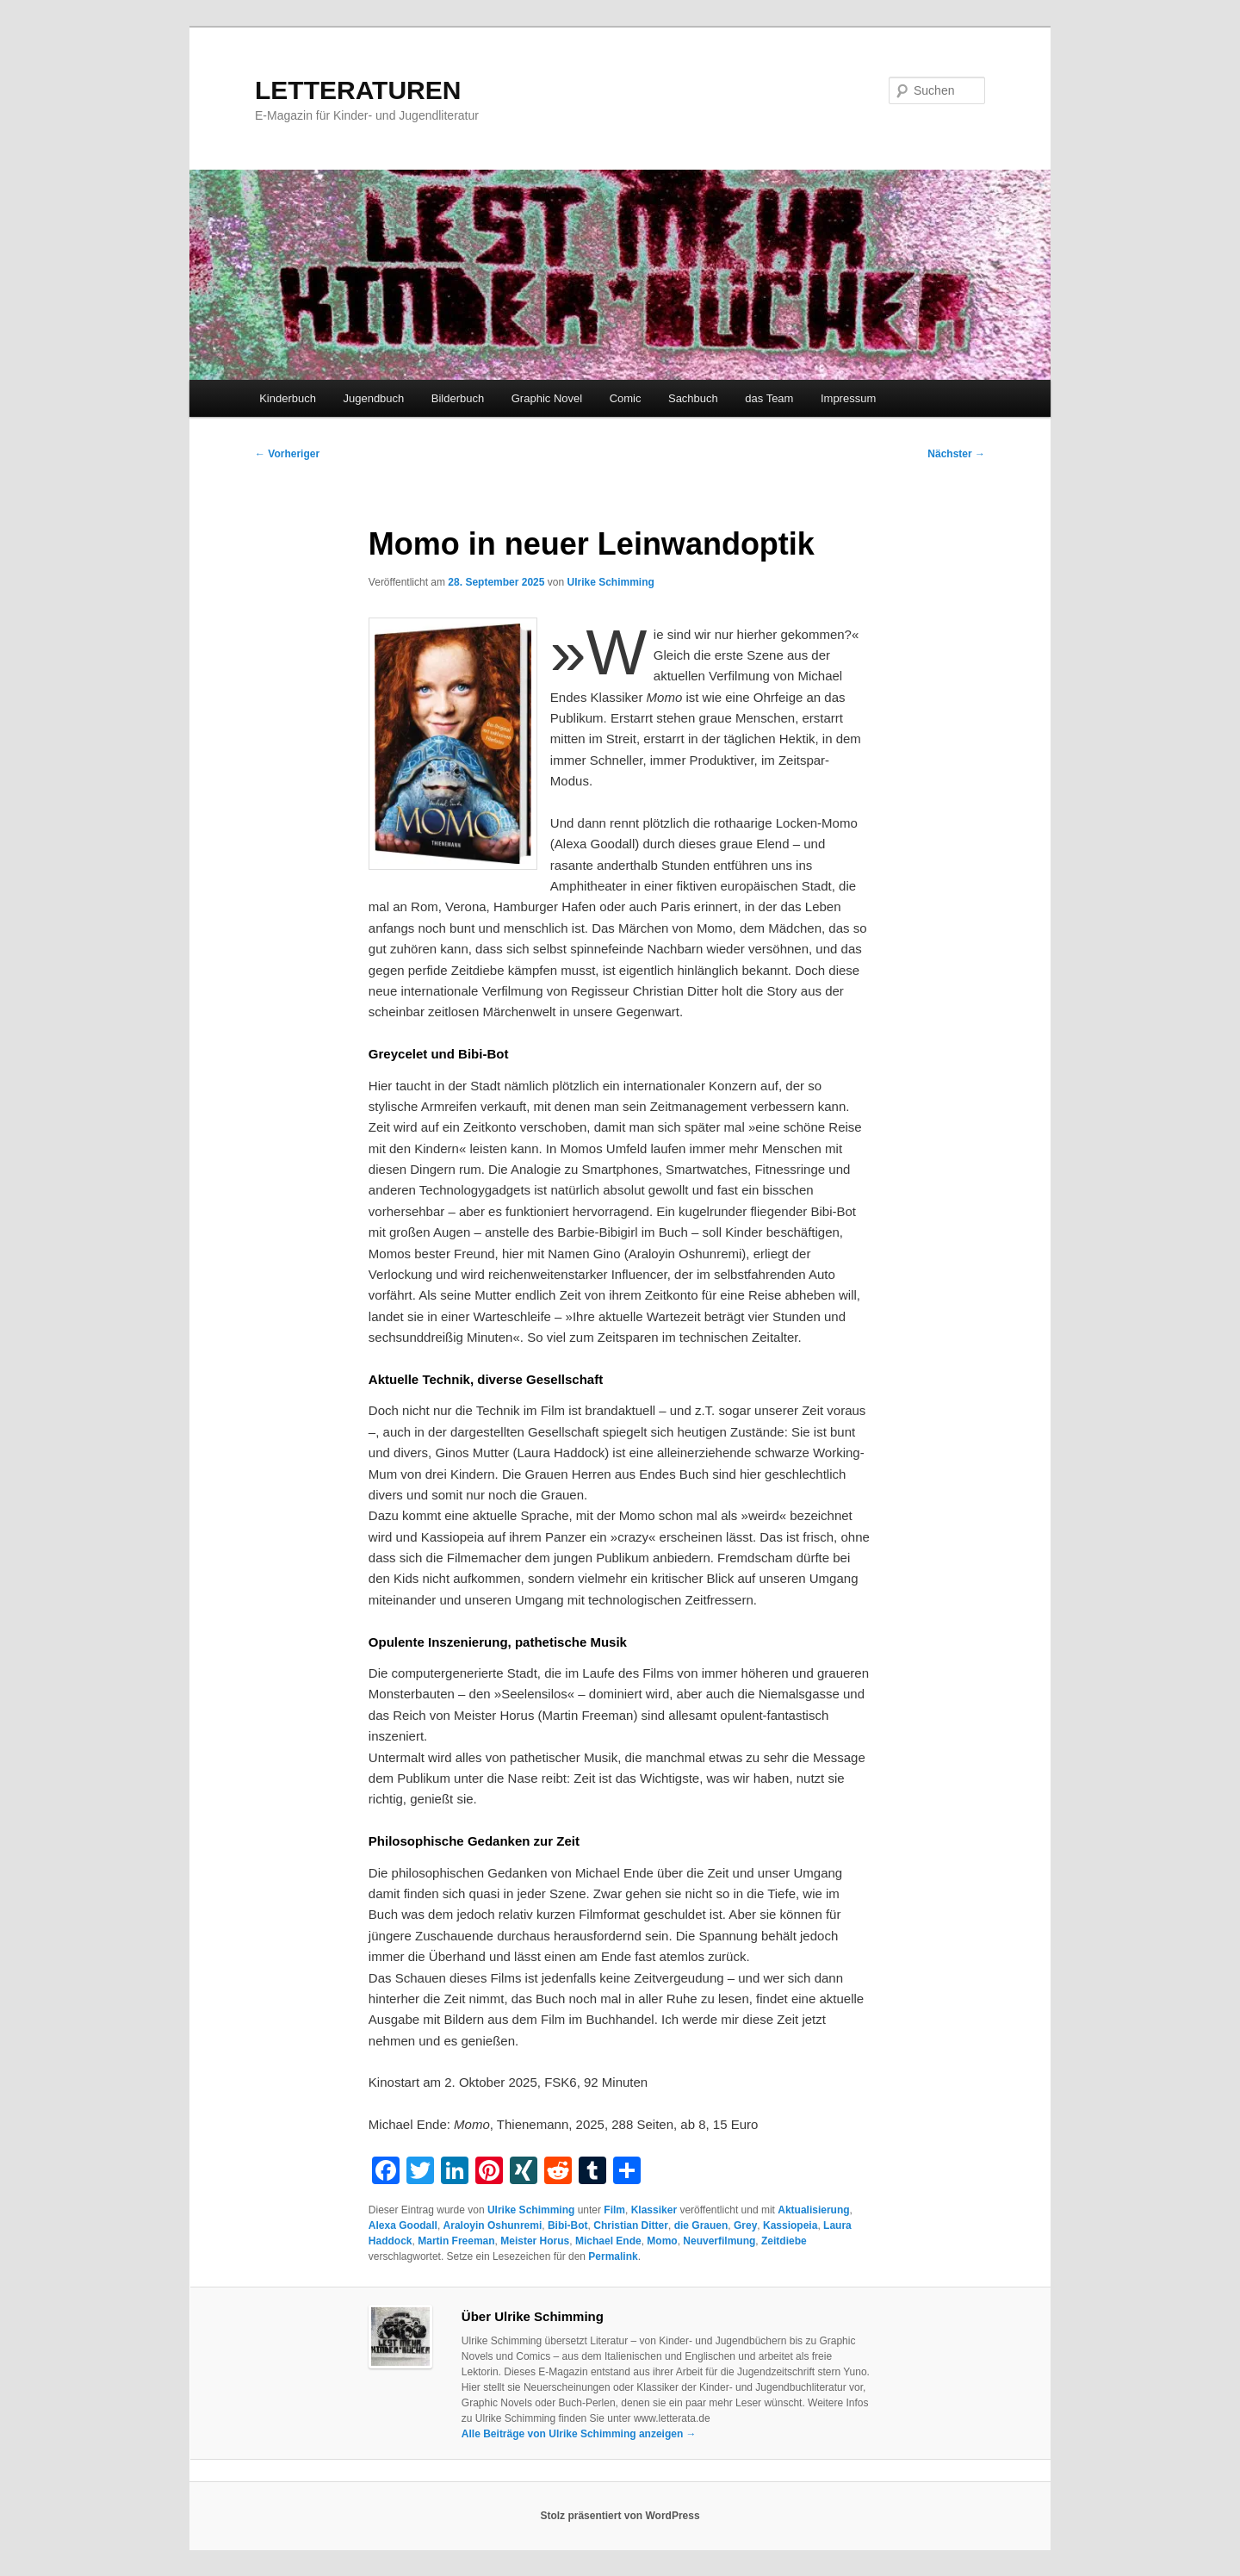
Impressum (848, 398)
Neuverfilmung (719, 2241)
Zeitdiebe (784, 2241)
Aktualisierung (813, 2210)
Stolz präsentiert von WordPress (619, 2516)
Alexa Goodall (403, 2225)
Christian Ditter (630, 2225)
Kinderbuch (287, 398)
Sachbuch (693, 398)
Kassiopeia (790, 2225)
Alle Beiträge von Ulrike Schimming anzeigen (579, 2434)
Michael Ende (608, 2241)
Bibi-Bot (568, 2225)
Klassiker (654, 2210)
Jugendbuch (373, 398)
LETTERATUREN (358, 90)
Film (614, 2210)
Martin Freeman (456, 2241)
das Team (769, 398)
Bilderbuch (457, 398)
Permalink (612, 2256)
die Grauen (701, 2225)
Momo (662, 2241)
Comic (626, 398)
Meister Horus (534, 2241)
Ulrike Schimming (610, 582)
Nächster (956, 454)
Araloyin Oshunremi (492, 2225)
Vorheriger (287, 454)
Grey (745, 2225)
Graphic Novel (547, 398)
